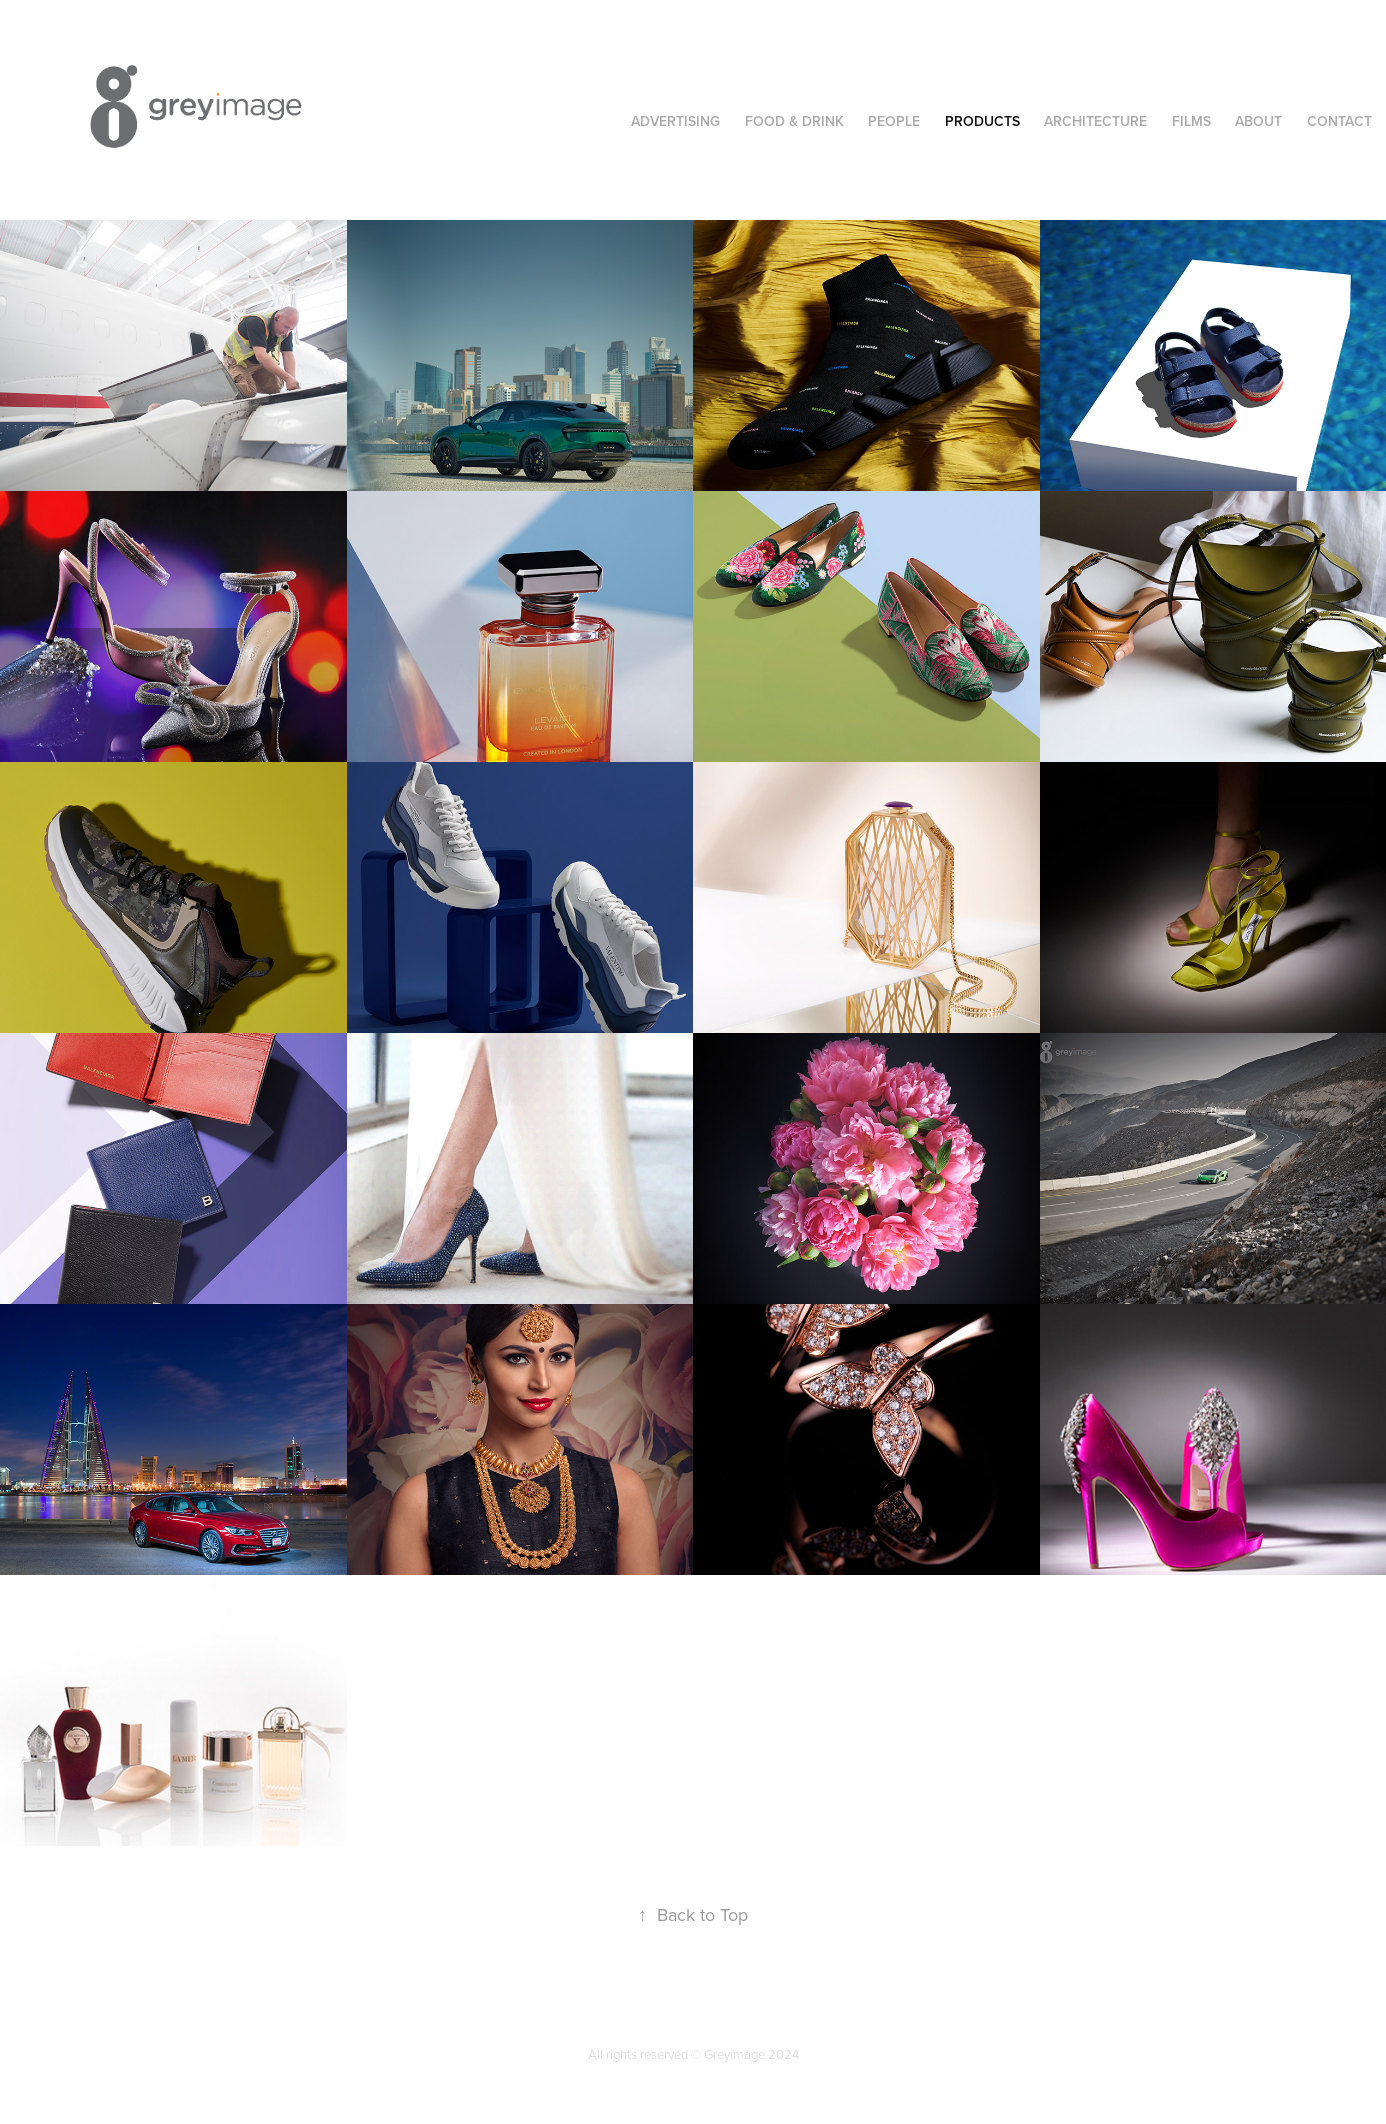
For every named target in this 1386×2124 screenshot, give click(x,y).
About (1258, 121)
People (894, 121)
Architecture (1095, 121)
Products (982, 121)
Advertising (675, 121)
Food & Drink (794, 121)
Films (1191, 121)
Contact (1339, 121)
